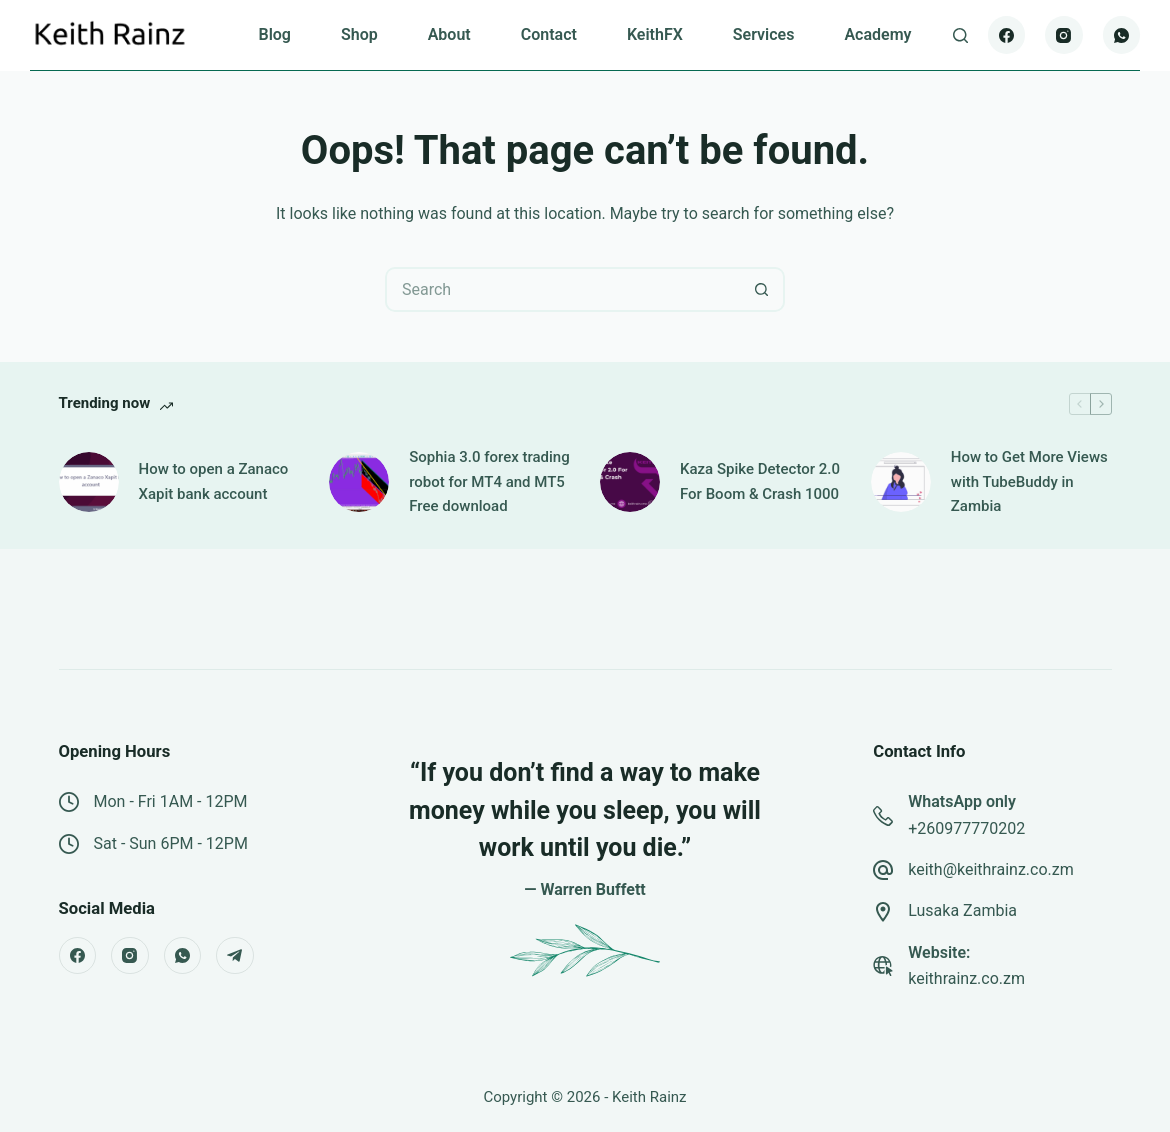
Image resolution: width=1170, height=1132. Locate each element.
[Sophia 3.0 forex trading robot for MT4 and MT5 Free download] (359, 482)
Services (764, 34)
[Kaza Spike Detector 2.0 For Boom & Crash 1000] (630, 482)
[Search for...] (562, 289)
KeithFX (655, 34)
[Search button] (762, 289)
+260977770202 (966, 828)
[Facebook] (1007, 35)
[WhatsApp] (1122, 35)
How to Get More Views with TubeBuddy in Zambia (1029, 482)
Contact (549, 34)
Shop (359, 34)
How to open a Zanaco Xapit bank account (214, 481)
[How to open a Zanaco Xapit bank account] (89, 482)
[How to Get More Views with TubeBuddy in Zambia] (901, 482)
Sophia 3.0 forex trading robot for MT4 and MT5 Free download (489, 482)
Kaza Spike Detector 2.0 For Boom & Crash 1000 (760, 481)
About (449, 34)
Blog (274, 34)
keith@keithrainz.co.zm (991, 869)
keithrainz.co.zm (966, 978)
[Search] (960, 35)
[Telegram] (235, 956)
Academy (877, 34)
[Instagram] (1064, 35)
